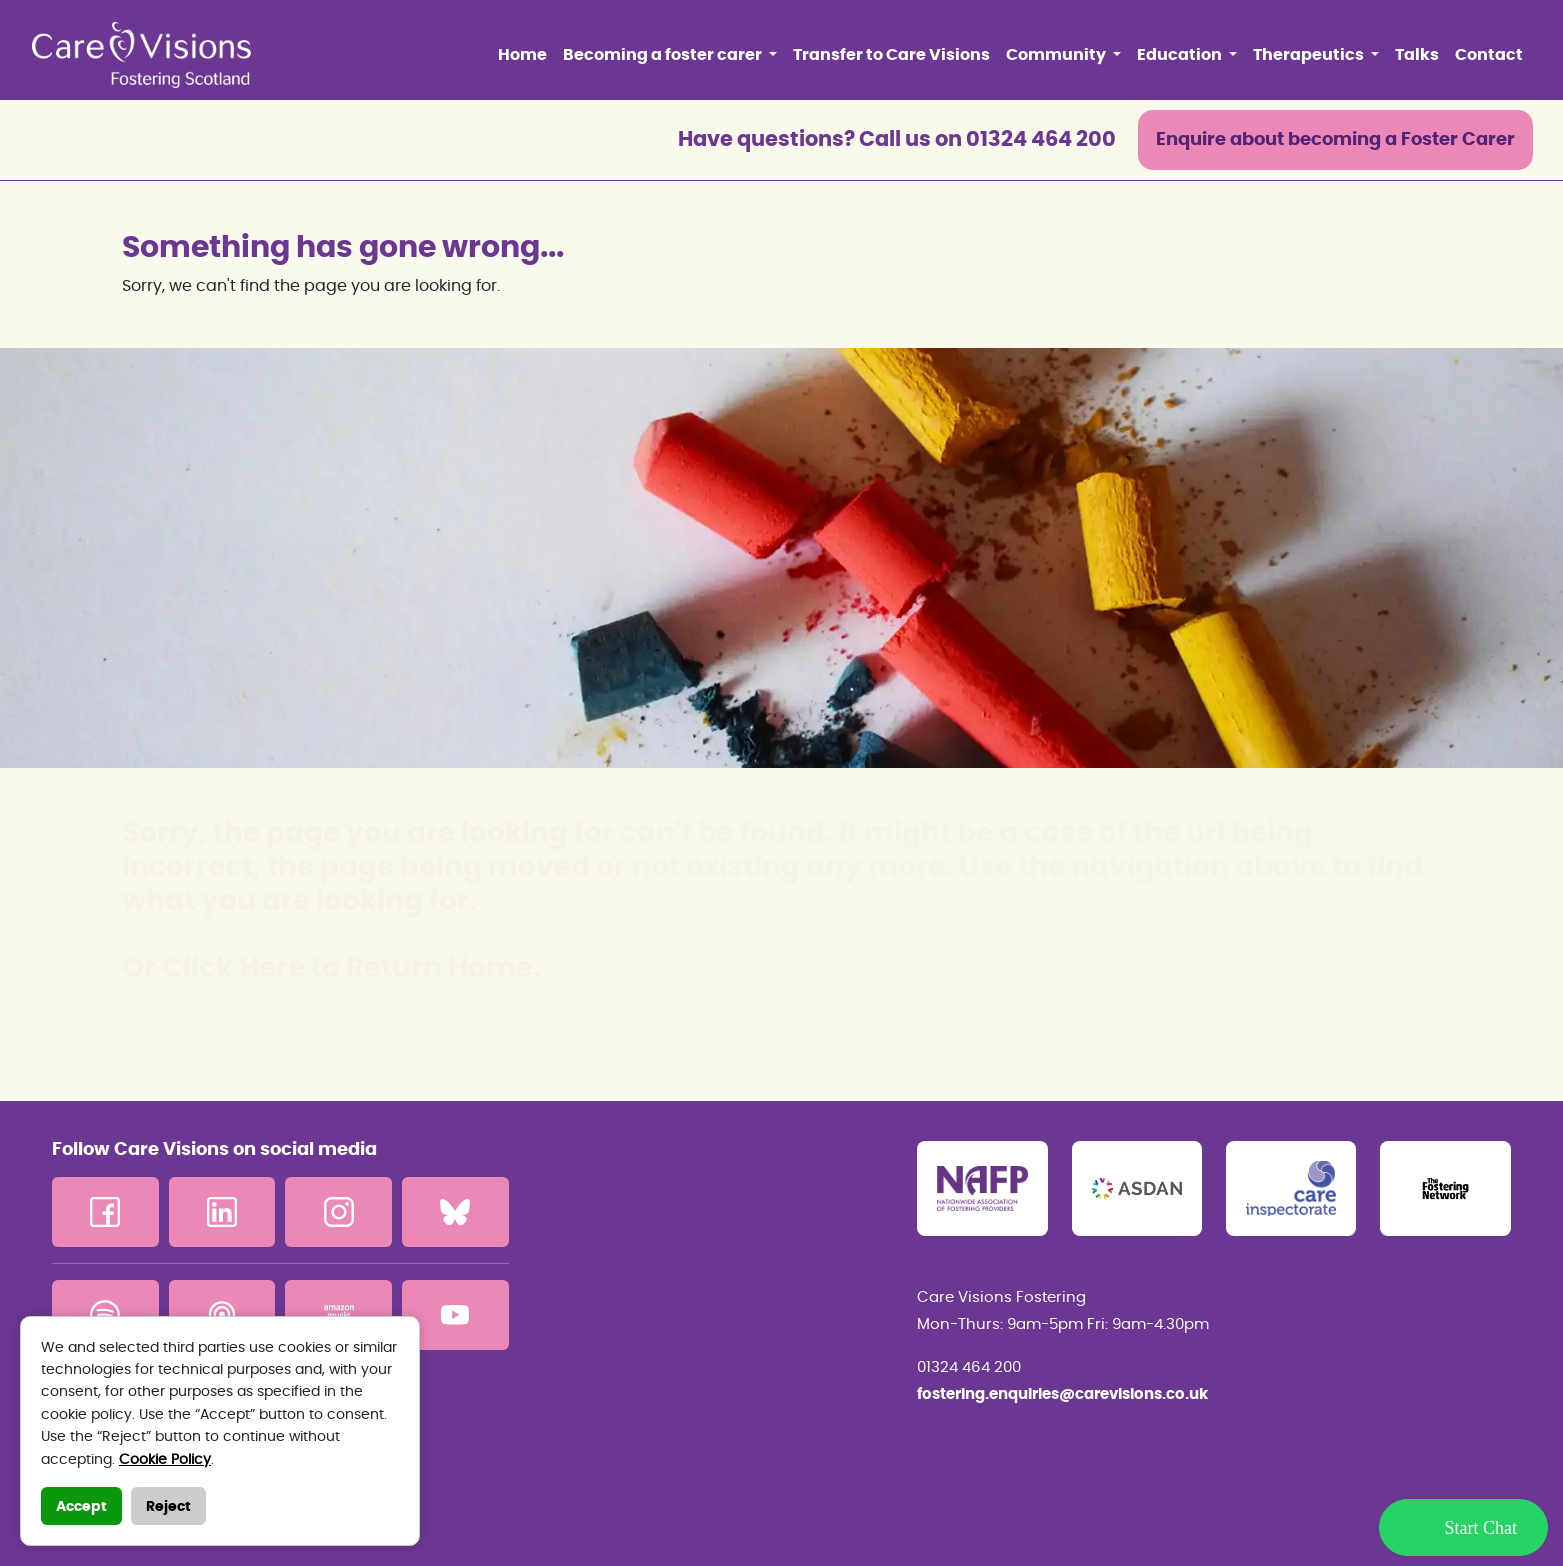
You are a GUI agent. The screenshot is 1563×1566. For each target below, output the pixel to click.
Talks (1417, 55)
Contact (1489, 55)
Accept (81, 1507)
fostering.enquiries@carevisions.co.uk (1062, 1394)
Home (522, 55)
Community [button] (1057, 55)
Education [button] (1181, 55)
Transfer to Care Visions (891, 55)
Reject (168, 1507)
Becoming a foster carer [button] (664, 55)
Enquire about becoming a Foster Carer (1335, 140)
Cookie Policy (165, 1460)
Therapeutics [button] (1310, 55)
